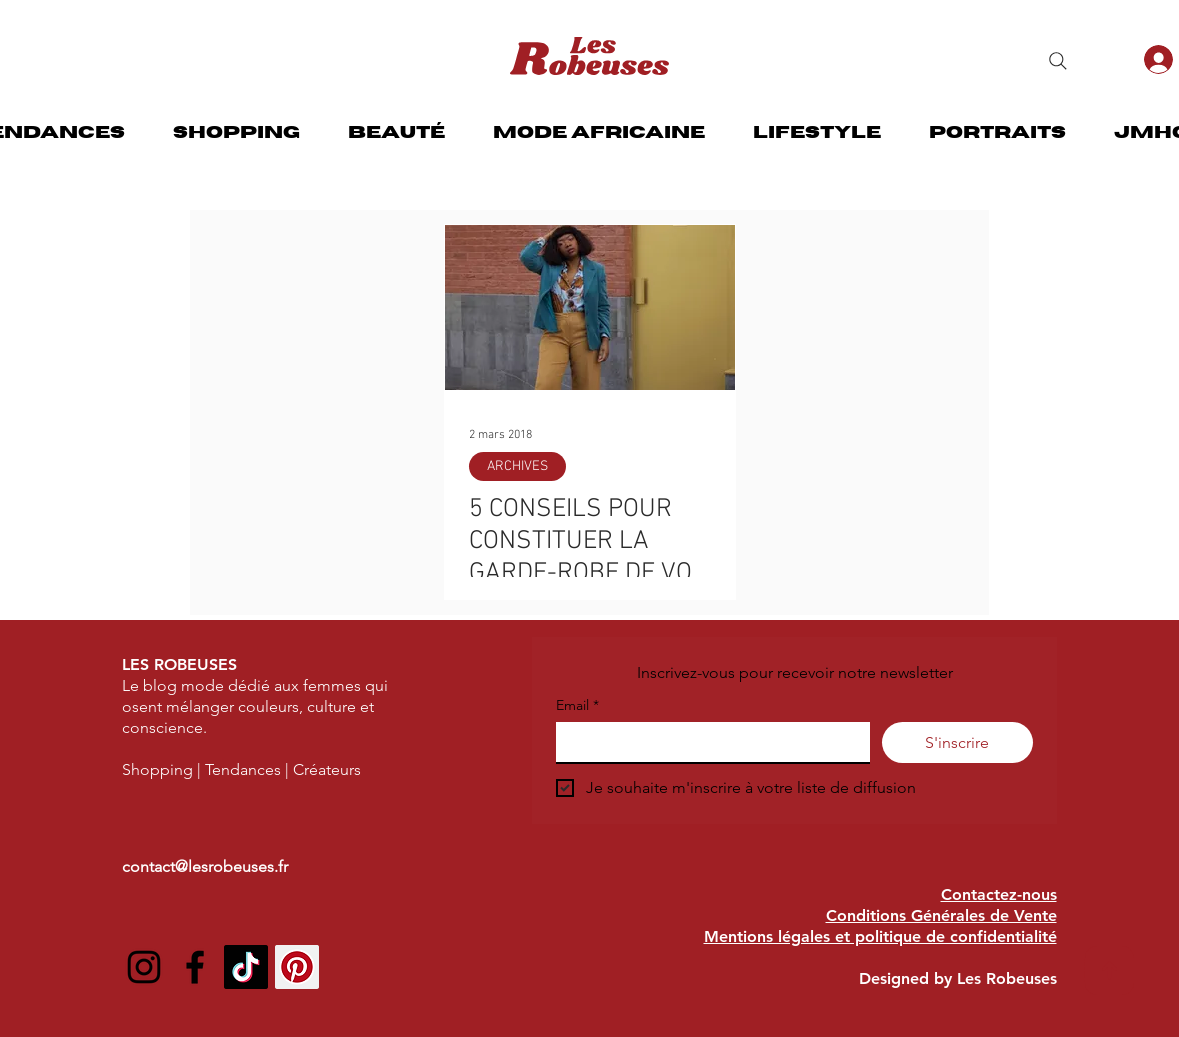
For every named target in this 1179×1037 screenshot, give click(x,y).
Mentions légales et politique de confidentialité (880, 936)
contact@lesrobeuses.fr (205, 866)
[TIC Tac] (246, 967)
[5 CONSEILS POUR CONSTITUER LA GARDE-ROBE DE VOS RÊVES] (590, 307)
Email (577, 705)
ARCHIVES (517, 466)
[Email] (707, 742)
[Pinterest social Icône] (297, 967)
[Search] (1058, 61)
